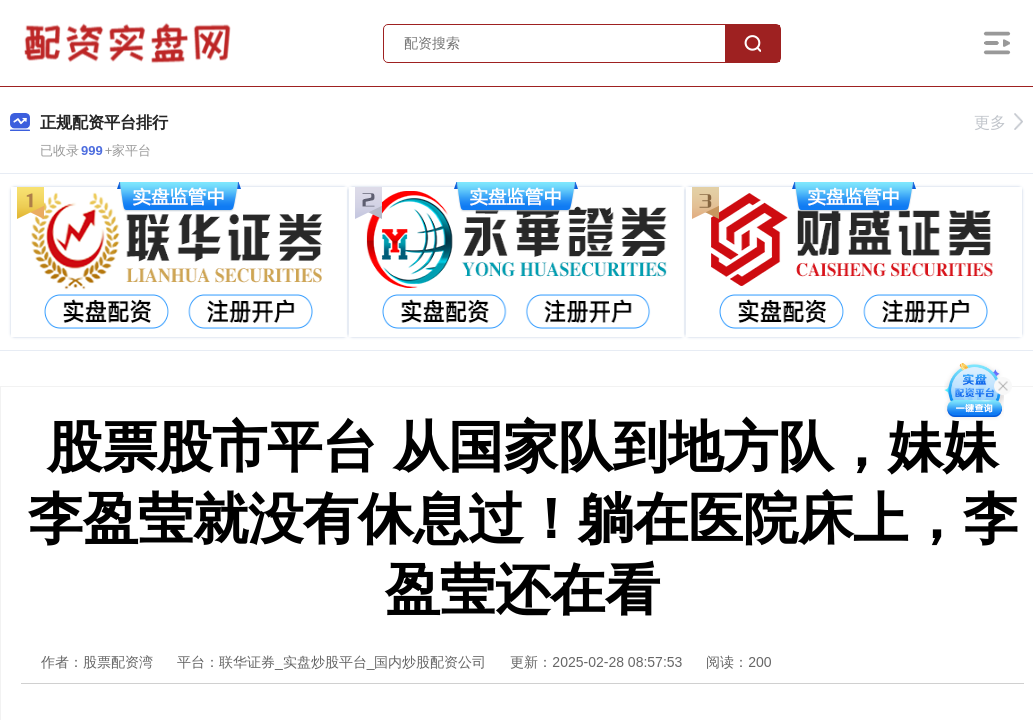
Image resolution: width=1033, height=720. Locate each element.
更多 (998, 122)
